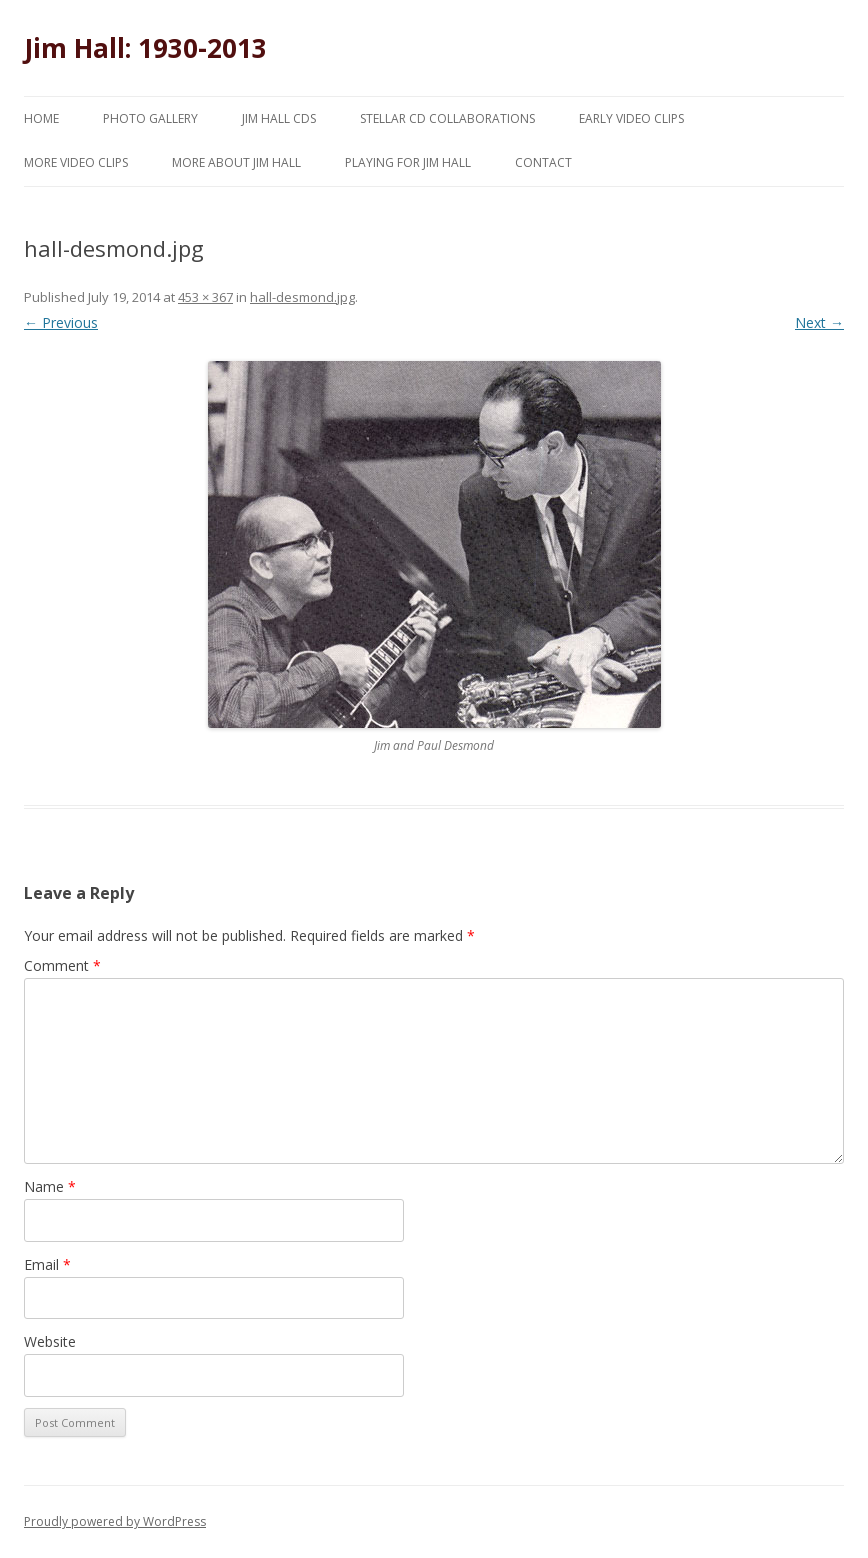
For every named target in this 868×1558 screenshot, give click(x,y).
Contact (543, 162)
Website (50, 1341)
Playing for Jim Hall (408, 162)
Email (47, 1264)
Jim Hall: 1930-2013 (145, 48)
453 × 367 (205, 297)
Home (41, 118)
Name (50, 1186)
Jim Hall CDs (279, 118)
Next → (819, 322)
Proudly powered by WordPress (115, 1521)
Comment (62, 965)
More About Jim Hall (236, 162)
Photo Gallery (150, 118)
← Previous (61, 322)
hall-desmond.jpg (302, 297)
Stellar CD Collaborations (447, 118)
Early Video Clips (631, 118)
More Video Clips (76, 162)
